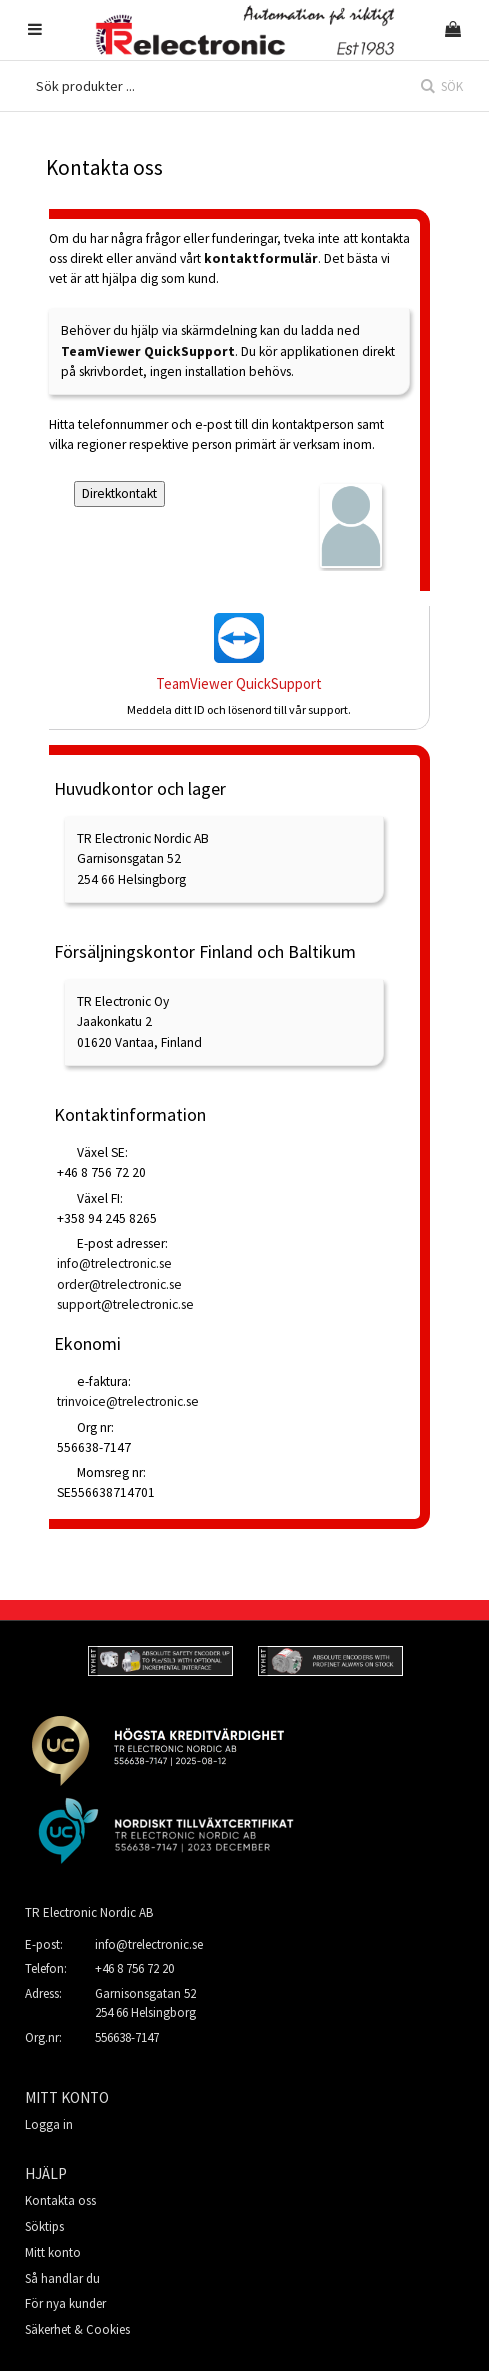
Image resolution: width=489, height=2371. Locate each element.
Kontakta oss (60, 2200)
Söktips (44, 2226)
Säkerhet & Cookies (77, 2329)
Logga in (49, 2124)
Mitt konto (53, 2252)
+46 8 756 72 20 (134, 1968)
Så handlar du (62, 2278)
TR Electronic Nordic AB (89, 1912)
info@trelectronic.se (149, 1944)
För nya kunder (65, 2303)
